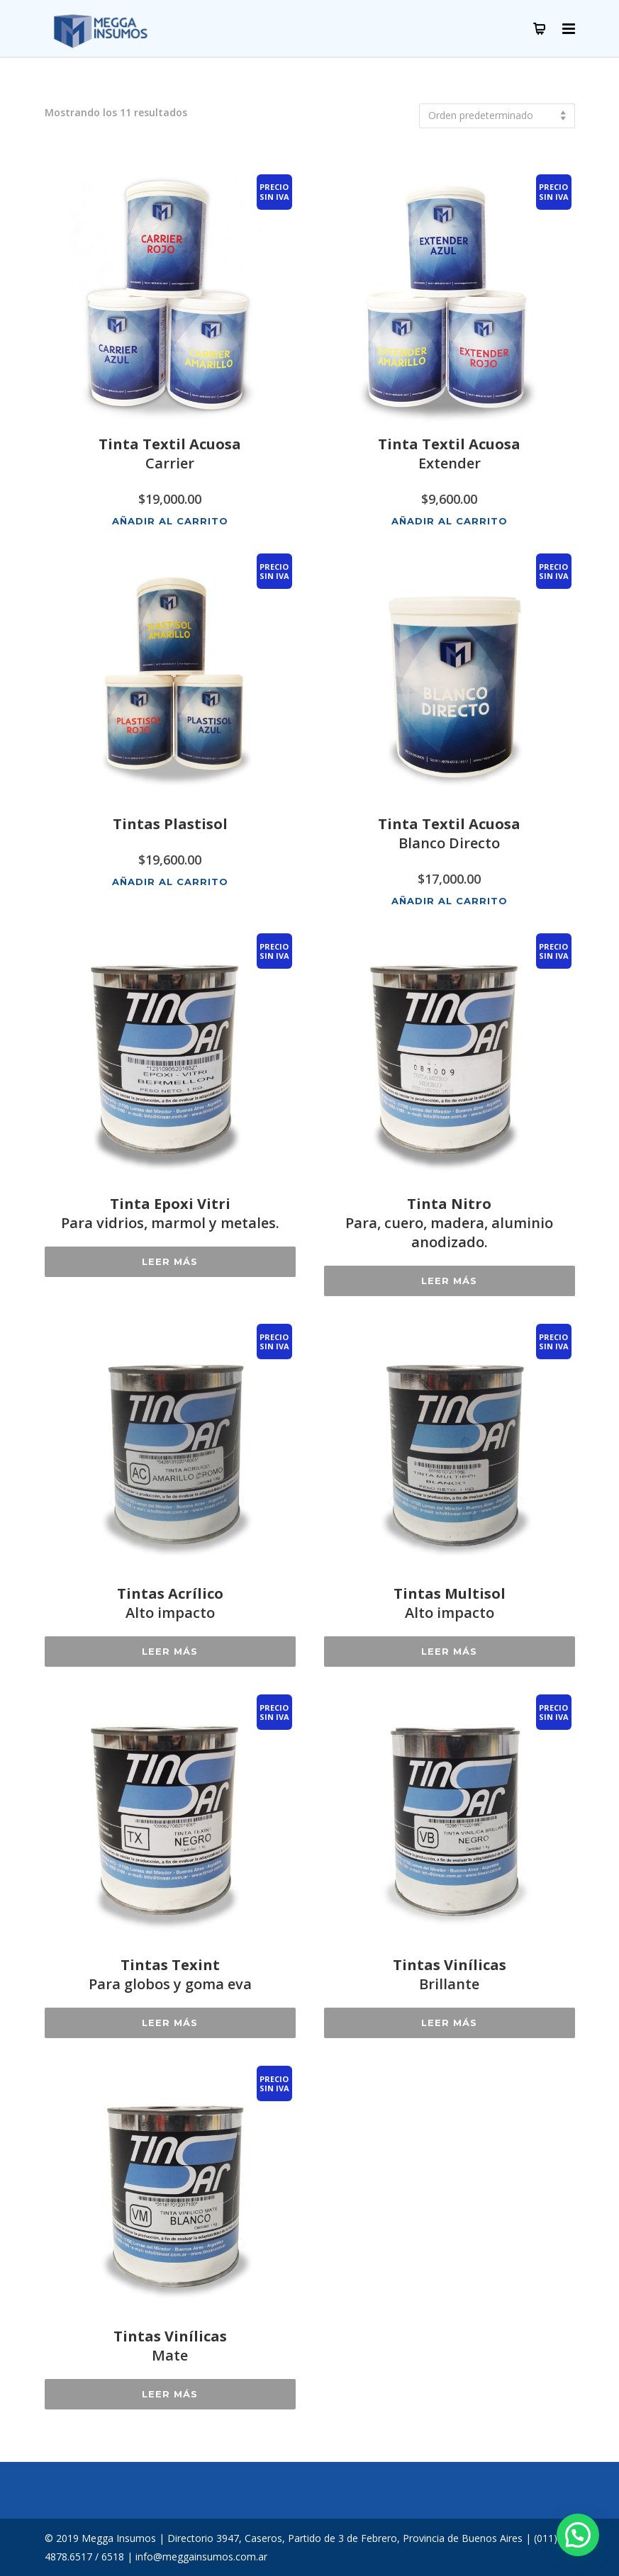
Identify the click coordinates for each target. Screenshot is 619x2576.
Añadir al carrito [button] (170, 520)
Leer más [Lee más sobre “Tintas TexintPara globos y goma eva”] (170, 2022)
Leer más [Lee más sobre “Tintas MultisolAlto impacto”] (449, 1651)
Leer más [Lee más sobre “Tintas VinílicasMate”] (170, 2394)
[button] (578, 2535)
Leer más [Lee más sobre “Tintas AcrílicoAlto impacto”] (170, 1651)
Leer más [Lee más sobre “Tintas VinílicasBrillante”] (449, 2022)
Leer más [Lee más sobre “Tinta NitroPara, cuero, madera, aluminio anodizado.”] (449, 1280)
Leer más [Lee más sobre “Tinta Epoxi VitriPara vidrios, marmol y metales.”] (170, 1261)
